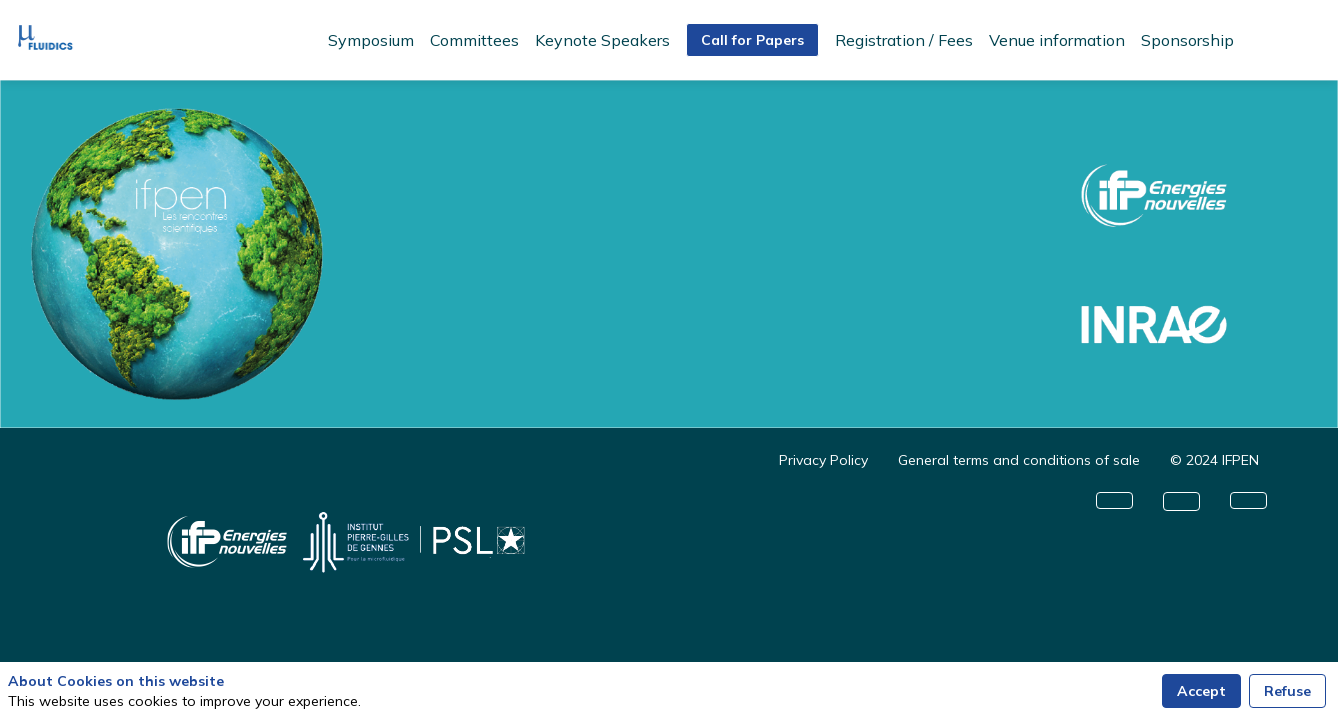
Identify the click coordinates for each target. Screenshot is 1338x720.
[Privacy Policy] (823, 460)
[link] (371, 40)
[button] (752, 40)
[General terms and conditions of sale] (1019, 460)
